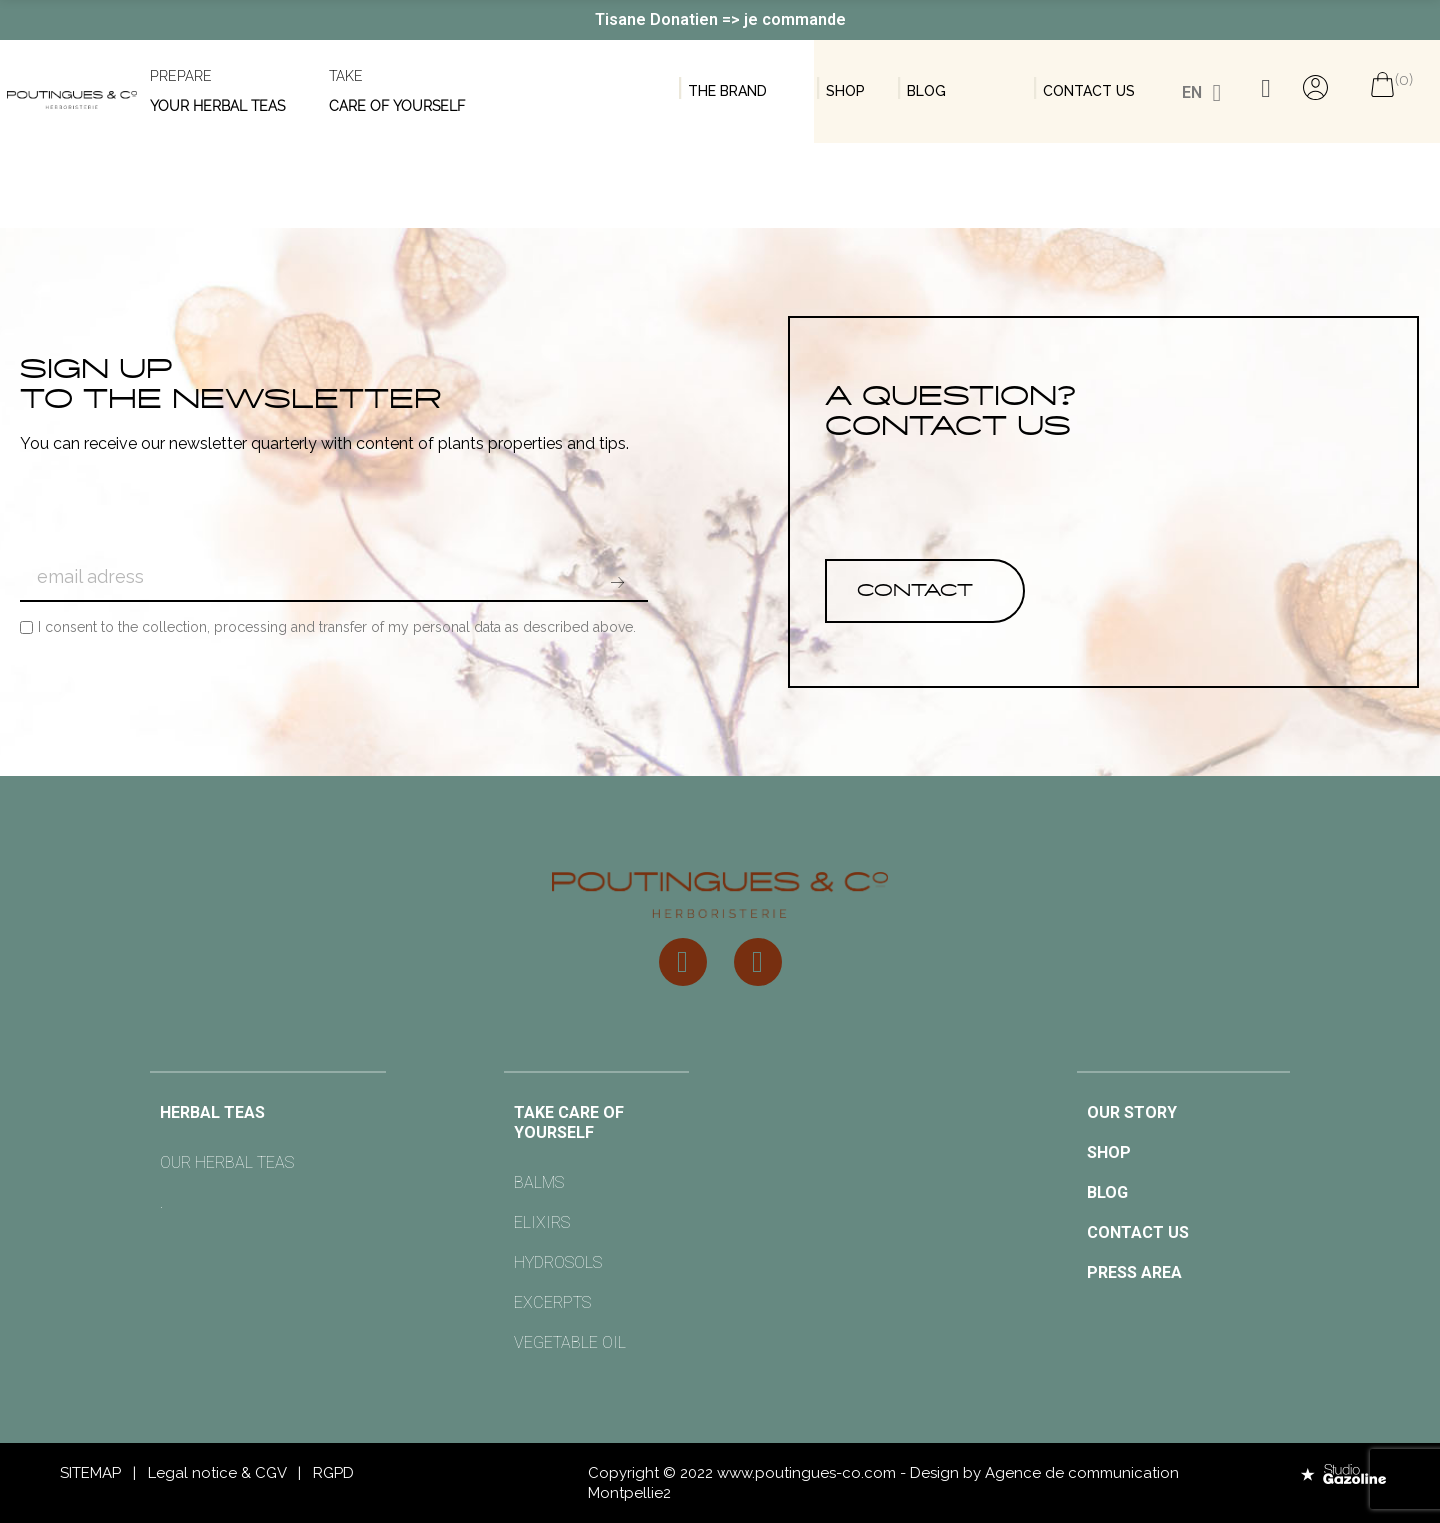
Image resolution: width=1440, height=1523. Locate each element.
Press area (1134, 1272)
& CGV (263, 1473)
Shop (845, 91)
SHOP (1109, 1152)
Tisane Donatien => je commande (720, 19)
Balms (539, 1182)
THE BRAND (727, 91)
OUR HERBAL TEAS (227, 1162)
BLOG (926, 91)
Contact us (1138, 1232)
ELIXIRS (542, 1222)
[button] (925, 591)
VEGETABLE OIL (570, 1342)
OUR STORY (1132, 1112)
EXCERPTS (552, 1302)
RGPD (333, 1473)
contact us (1089, 91)
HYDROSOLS (558, 1262)
